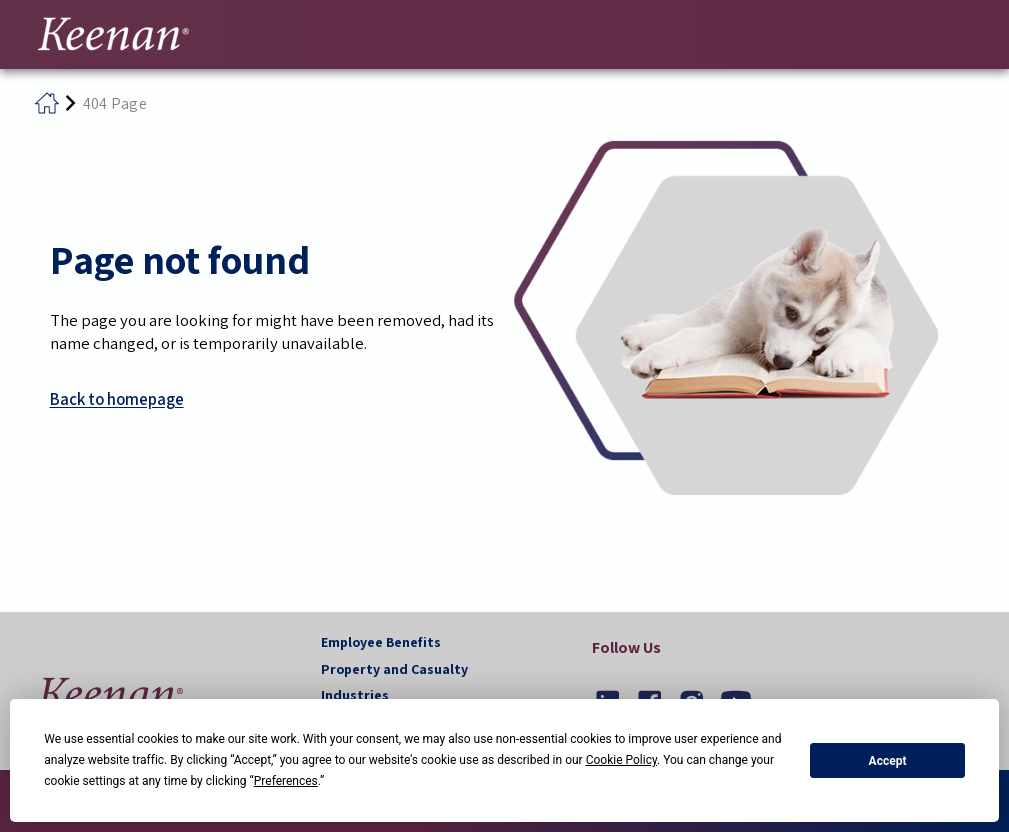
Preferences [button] (286, 781)
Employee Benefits (381, 642)
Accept (888, 761)
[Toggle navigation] (969, 32)
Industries (355, 695)
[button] (110, 693)
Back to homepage (117, 399)
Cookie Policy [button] (621, 760)
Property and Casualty (394, 669)
